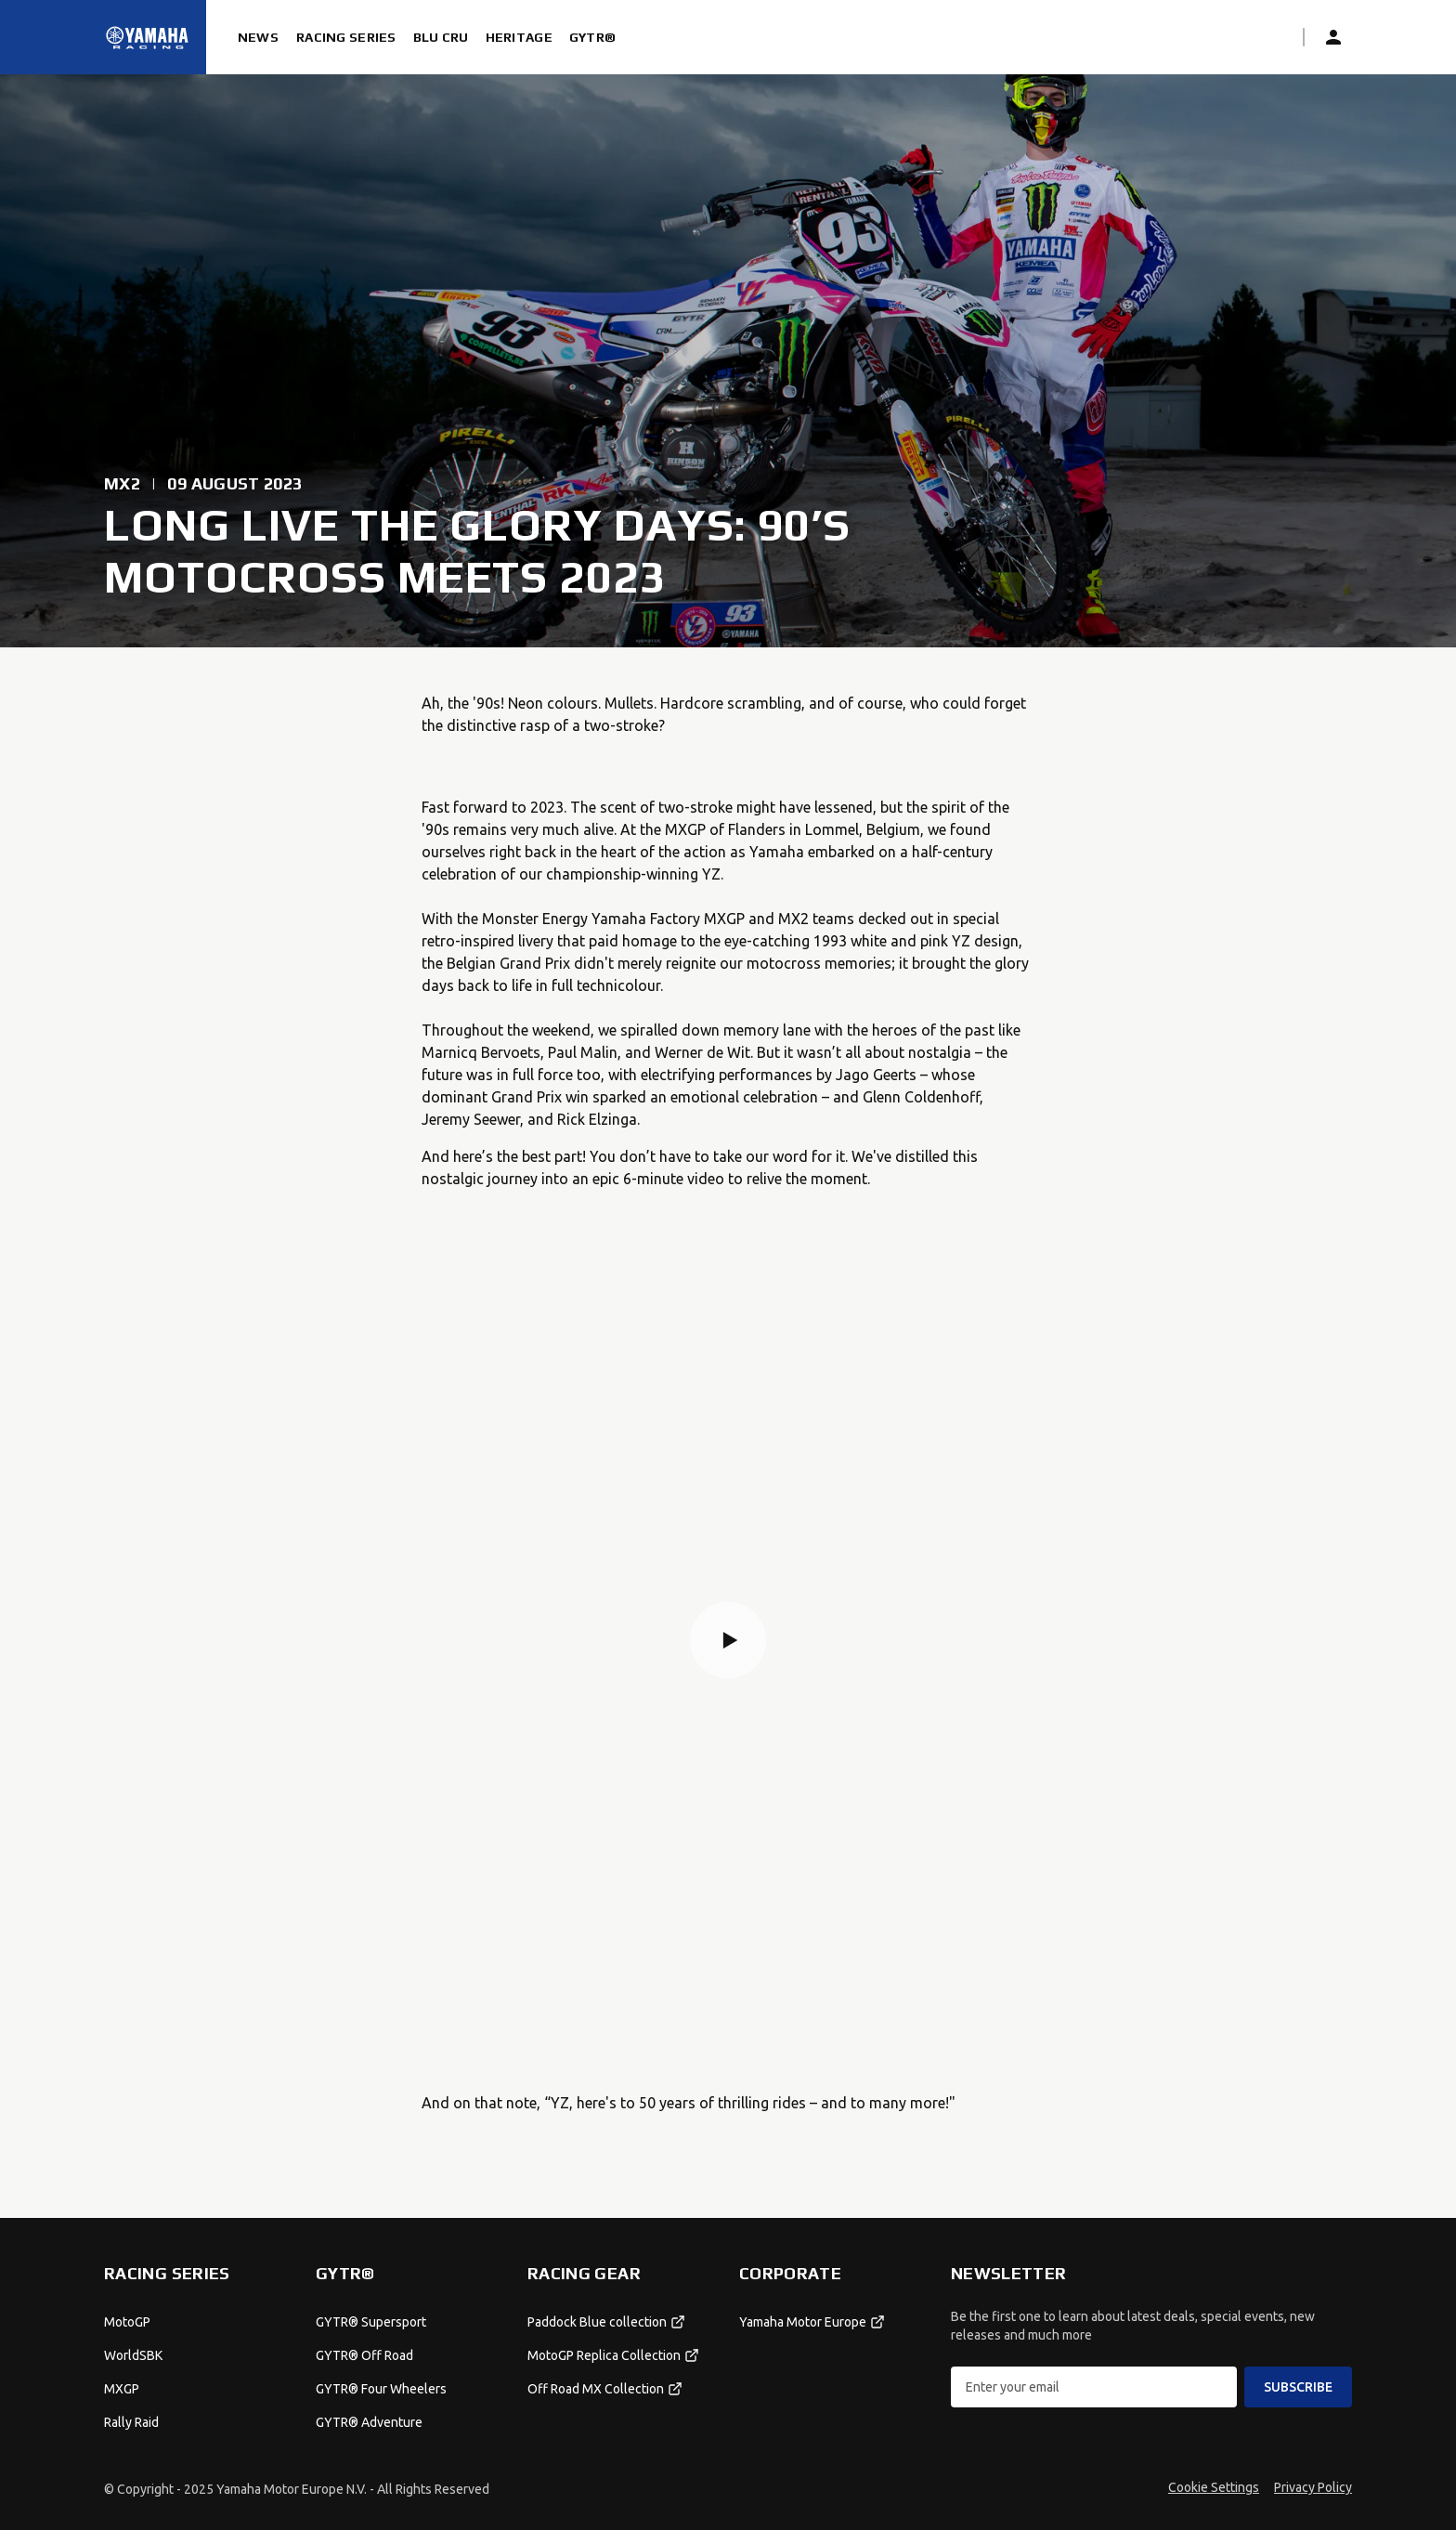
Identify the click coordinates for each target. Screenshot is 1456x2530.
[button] (728, 1640)
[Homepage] (147, 37)
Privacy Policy (1313, 2487)
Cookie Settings (1213, 2487)
